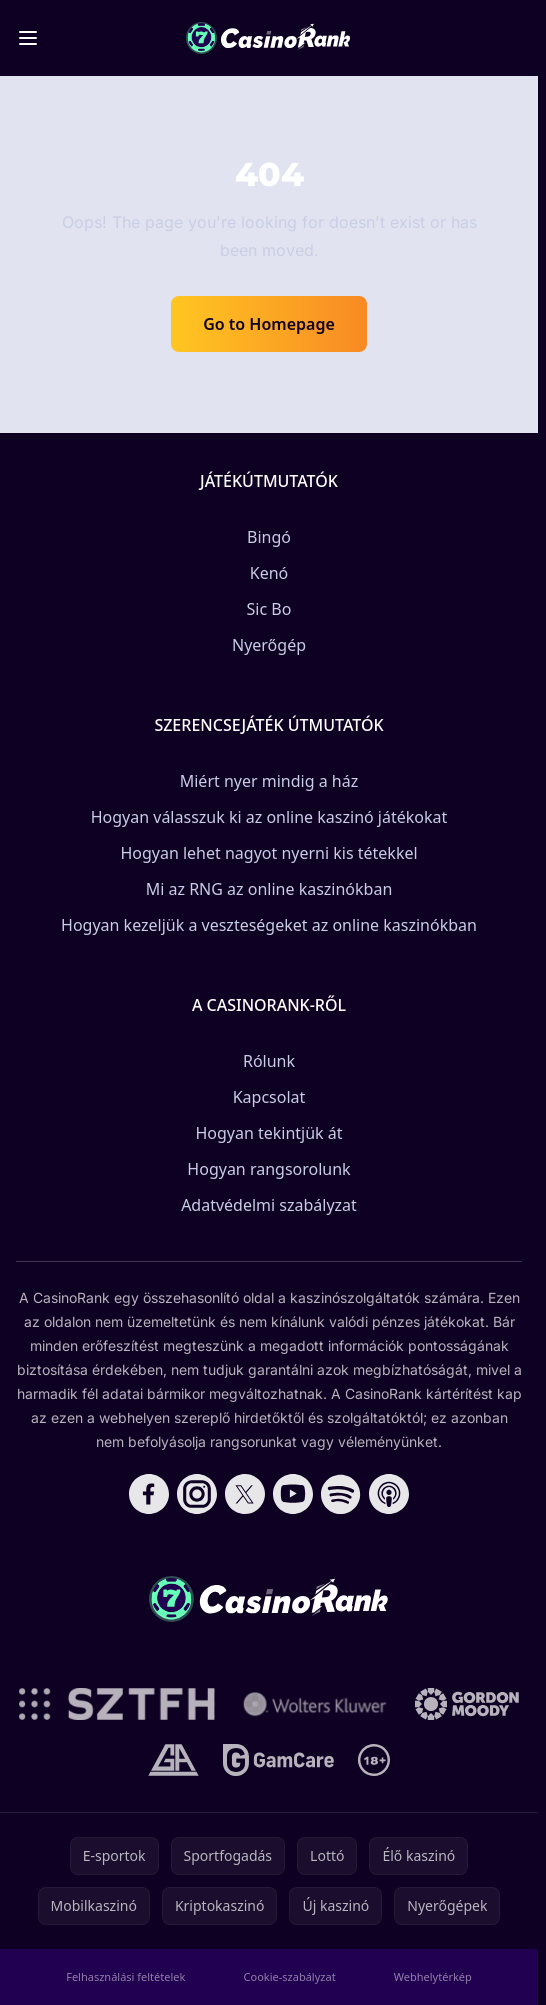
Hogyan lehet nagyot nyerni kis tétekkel (268, 853)
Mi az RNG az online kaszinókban (269, 889)
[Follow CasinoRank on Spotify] (341, 1494)
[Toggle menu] (28, 38)
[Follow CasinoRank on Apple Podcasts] (389, 1494)
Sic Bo (269, 609)
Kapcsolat (269, 1097)
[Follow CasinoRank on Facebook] (149, 1494)
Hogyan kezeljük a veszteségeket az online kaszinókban (269, 925)
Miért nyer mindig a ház (269, 781)
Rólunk (269, 1061)
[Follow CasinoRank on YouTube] (293, 1494)
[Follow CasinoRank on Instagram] (197, 1494)
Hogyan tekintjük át (268, 1133)
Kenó (269, 573)
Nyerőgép (269, 645)
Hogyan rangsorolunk (268, 1169)
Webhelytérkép (433, 1976)
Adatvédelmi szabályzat (269, 1205)
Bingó (269, 537)
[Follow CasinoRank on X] (245, 1494)
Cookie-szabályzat (290, 1976)
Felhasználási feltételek (125, 1976)
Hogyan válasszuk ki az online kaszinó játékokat (269, 817)
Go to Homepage (269, 324)
